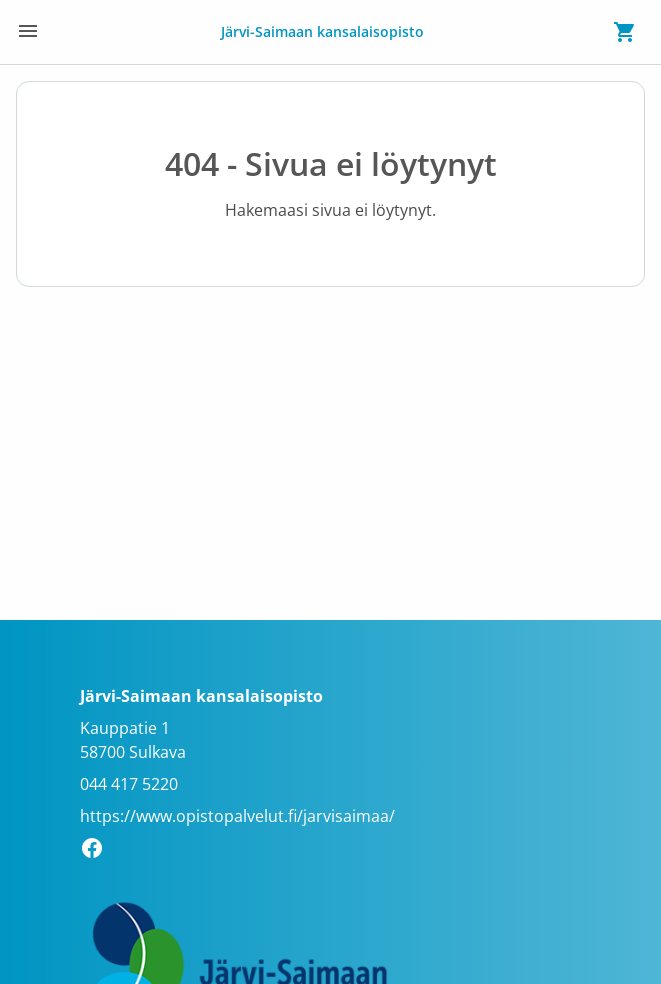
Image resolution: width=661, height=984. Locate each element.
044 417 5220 (129, 784)
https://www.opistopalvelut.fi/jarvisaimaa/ (237, 816)
